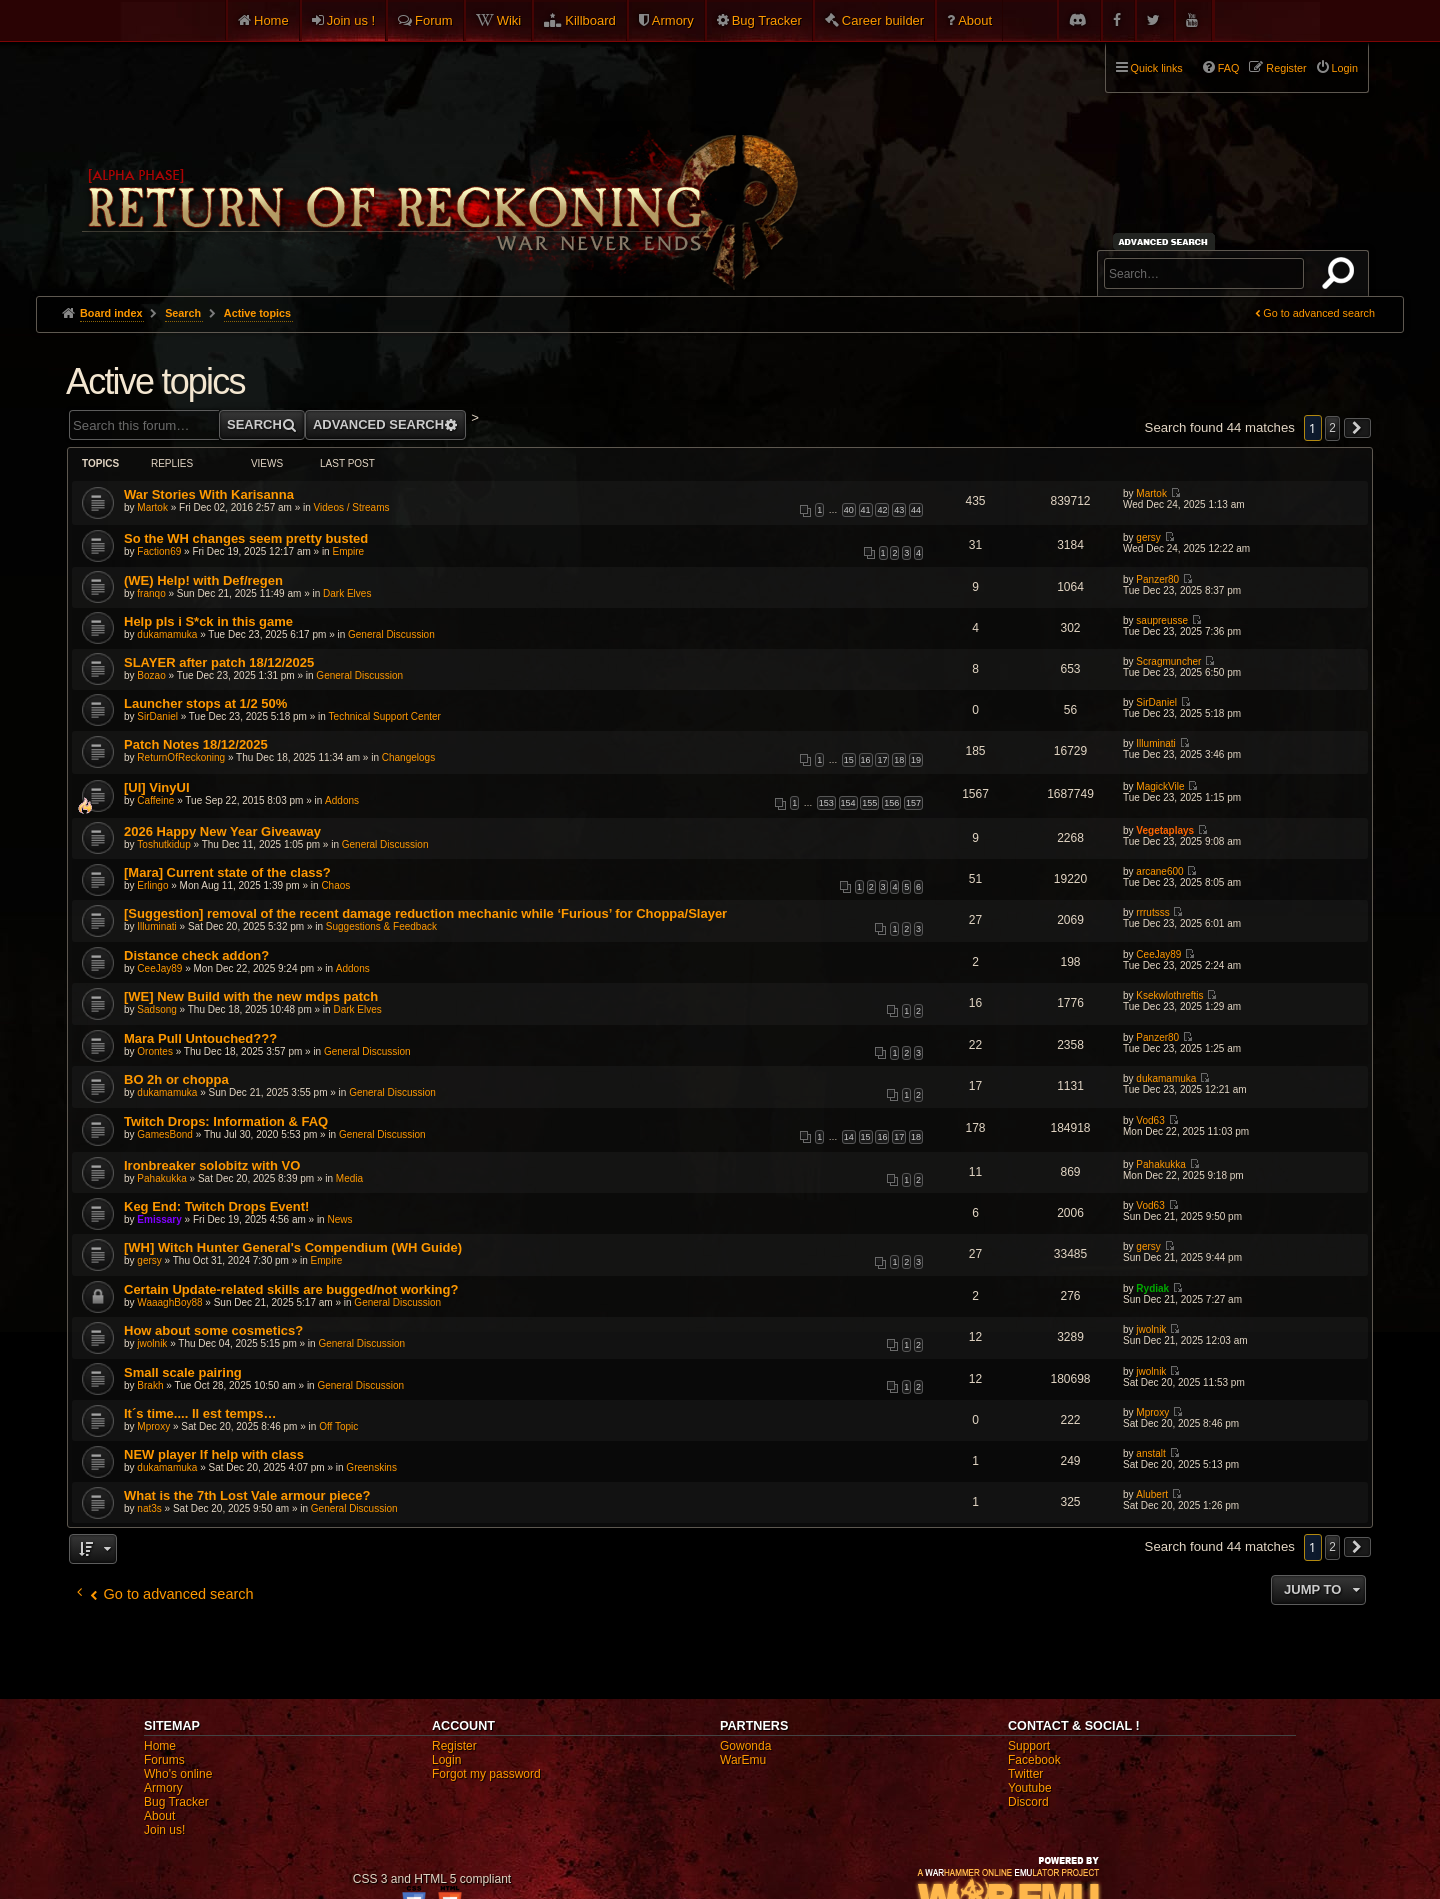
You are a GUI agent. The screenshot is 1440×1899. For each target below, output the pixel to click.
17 (882, 760)
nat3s (149, 1508)
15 (849, 760)
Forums (164, 1760)
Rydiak (1152, 1288)
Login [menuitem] (1345, 68)
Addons (342, 800)
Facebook (1034, 1760)
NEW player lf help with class (214, 1454)
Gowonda (745, 1746)
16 (866, 760)
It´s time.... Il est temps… (200, 1413)
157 (913, 803)
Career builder (883, 20)
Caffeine (155, 800)
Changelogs (408, 757)
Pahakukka (161, 1178)
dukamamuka (167, 634)
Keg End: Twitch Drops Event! (216, 1206)
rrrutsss (1152, 912)
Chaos (335, 885)
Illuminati (1155, 743)
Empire (348, 551)
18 (899, 760)
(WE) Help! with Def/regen (203, 580)
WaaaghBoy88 (169, 1302)
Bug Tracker (767, 20)
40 (849, 510)
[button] (1358, 428)
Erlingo (152, 885)
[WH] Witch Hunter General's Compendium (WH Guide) (293, 1247)
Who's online (178, 1774)
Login (446, 1760)
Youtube (1030, 1788)
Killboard (590, 20)
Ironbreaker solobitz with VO (212, 1165)
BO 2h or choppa (176, 1079)
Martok (152, 507)
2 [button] (1332, 428)
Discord (1028, 1802)
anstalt (1150, 1453)
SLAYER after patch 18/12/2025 (219, 662)
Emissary (159, 1219)
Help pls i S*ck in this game (208, 621)
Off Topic (338, 1426)
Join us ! (351, 20)
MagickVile (1160, 786)
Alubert (1152, 1494)
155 (869, 803)
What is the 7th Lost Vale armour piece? (247, 1495)
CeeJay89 (159, 968)
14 (849, 1137)
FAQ (1229, 68)
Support (1029, 1746)
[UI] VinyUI (157, 787)
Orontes (155, 1051)
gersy (1148, 537)
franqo (151, 593)
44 (916, 510)
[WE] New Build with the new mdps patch (251, 996)
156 (891, 803)
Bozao (151, 675)
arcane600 (1159, 871)
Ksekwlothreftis (1169, 995)
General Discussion (391, 634)
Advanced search (1166, 241)
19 (916, 760)
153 (826, 803)
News (339, 1219)
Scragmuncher (1168, 661)
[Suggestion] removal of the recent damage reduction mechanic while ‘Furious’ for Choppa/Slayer (425, 913)
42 (882, 510)
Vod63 (1150, 1120)
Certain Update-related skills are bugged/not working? (291, 1289)
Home (271, 20)
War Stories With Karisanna (209, 494)
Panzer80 (1157, 579)
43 (899, 510)
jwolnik (152, 1343)
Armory (673, 20)
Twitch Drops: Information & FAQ (226, 1121)
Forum (434, 20)
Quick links (1157, 68)
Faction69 (159, 551)
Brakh (150, 1385)
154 (848, 803)
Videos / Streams (352, 507)
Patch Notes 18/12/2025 (196, 744)
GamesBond (165, 1134)
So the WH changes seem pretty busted (246, 538)
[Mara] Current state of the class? (227, 872)
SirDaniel (157, 716)
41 (866, 510)
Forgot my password (486, 1774)
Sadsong (156, 1009)
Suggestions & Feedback (381, 926)
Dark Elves (347, 593)
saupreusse (1162, 620)
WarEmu (743, 1760)
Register (454, 1746)
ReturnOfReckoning (181, 757)
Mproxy (153, 1426)
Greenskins (371, 1467)
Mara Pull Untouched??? (200, 1038)
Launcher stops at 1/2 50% (205, 703)
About (975, 20)
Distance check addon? (196, 955)
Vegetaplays (1165, 830)
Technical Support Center (385, 716)
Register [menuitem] (1286, 68)
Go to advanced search (1319, 313)
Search (1342, 277)
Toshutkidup (163, 844)
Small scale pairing (183, 1372)
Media (349, 1178)
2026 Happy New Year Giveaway (222, 831)
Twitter (1025, 1774)
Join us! (164, 1830)
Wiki (509, 20)
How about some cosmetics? (213, 1330)
